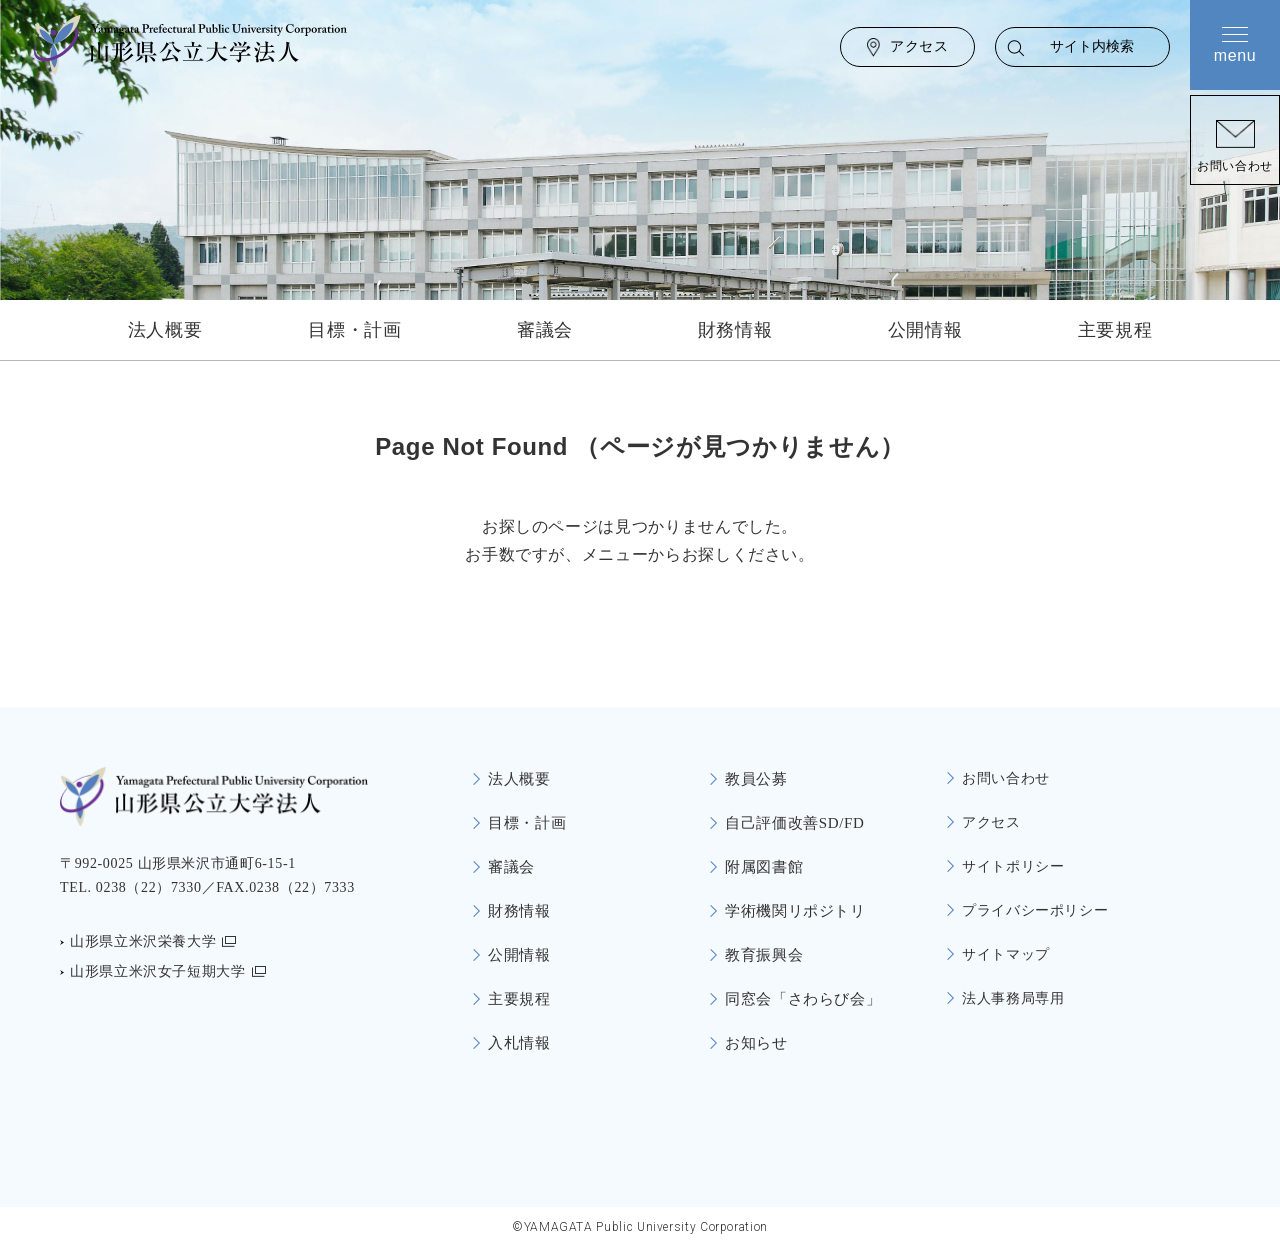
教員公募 (756, 779)
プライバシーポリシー (1035, 910)
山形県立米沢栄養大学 (143, 941)
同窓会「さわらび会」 (803, 999)
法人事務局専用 (1013, 998)
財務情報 (735, 330)
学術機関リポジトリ (795, 911)
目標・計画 (354, 330)
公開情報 (925, 330)
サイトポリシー (1013, 866)
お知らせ (756, 1043)
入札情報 (519, 1043)
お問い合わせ (1235, 166)
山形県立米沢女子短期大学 (158, 971)
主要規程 (1115, 330)
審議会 (545, 330)
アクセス (919, 46)
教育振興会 (764, 955)
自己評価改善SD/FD (795, 823)
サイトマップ (1006, 954)
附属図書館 (764, 867)
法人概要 (165, 330)
